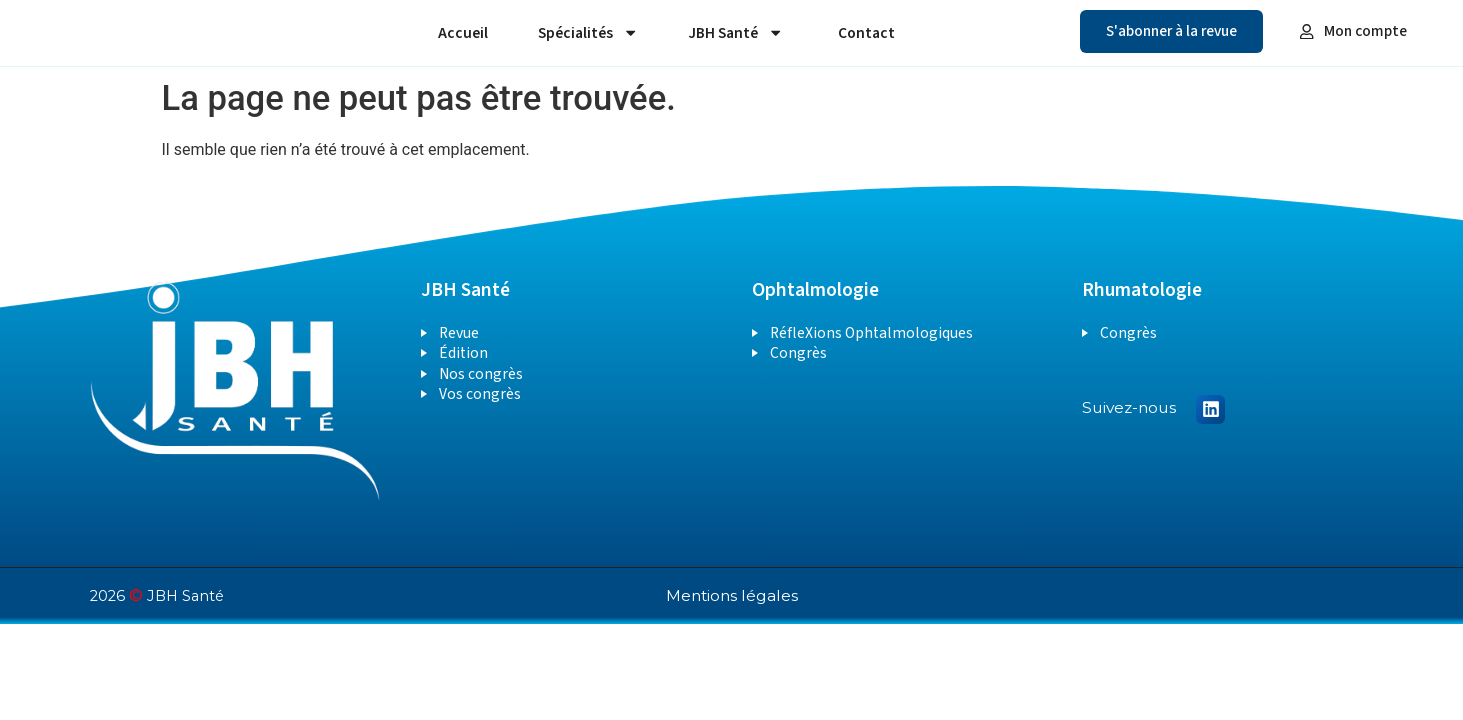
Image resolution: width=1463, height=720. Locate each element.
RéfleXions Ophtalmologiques (871, 333)
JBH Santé (735, 32)
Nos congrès (481, 374)
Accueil (463, 33)
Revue (459, 333)
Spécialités (588, 32)
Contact (866, 33)
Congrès (798, 353)
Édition (463, 353)
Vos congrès (480, 394)
